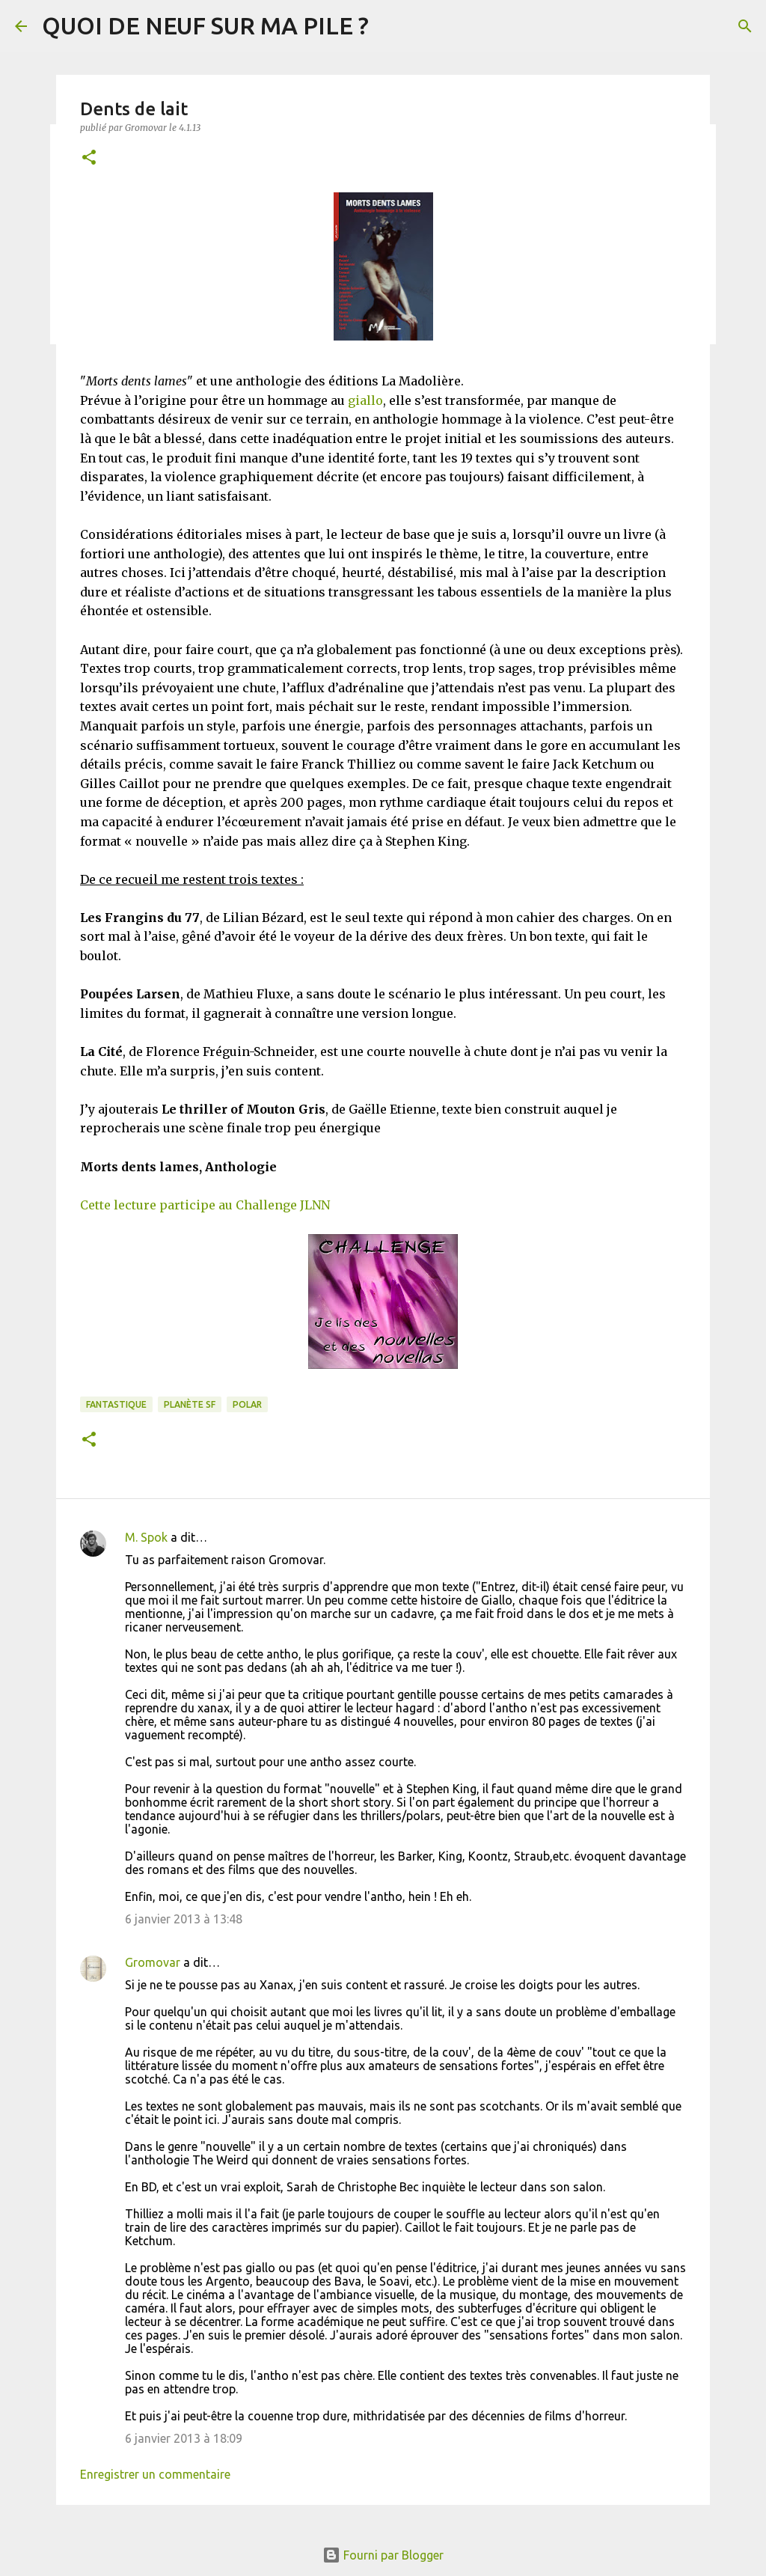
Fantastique (116, 1404)
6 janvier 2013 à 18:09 (183, 2438)
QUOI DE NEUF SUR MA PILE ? (205, 25)
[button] (89, 158)
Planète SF (189, 1404)
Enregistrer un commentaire (155, 2474)
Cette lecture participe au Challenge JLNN (205, 1204)
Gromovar (152, 1962)
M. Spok (146, 1537)
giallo (365, 400)
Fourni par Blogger (383, 2555)
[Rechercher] (745, 26)
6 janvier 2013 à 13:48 (183, 1919)
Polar (247, 1404)
